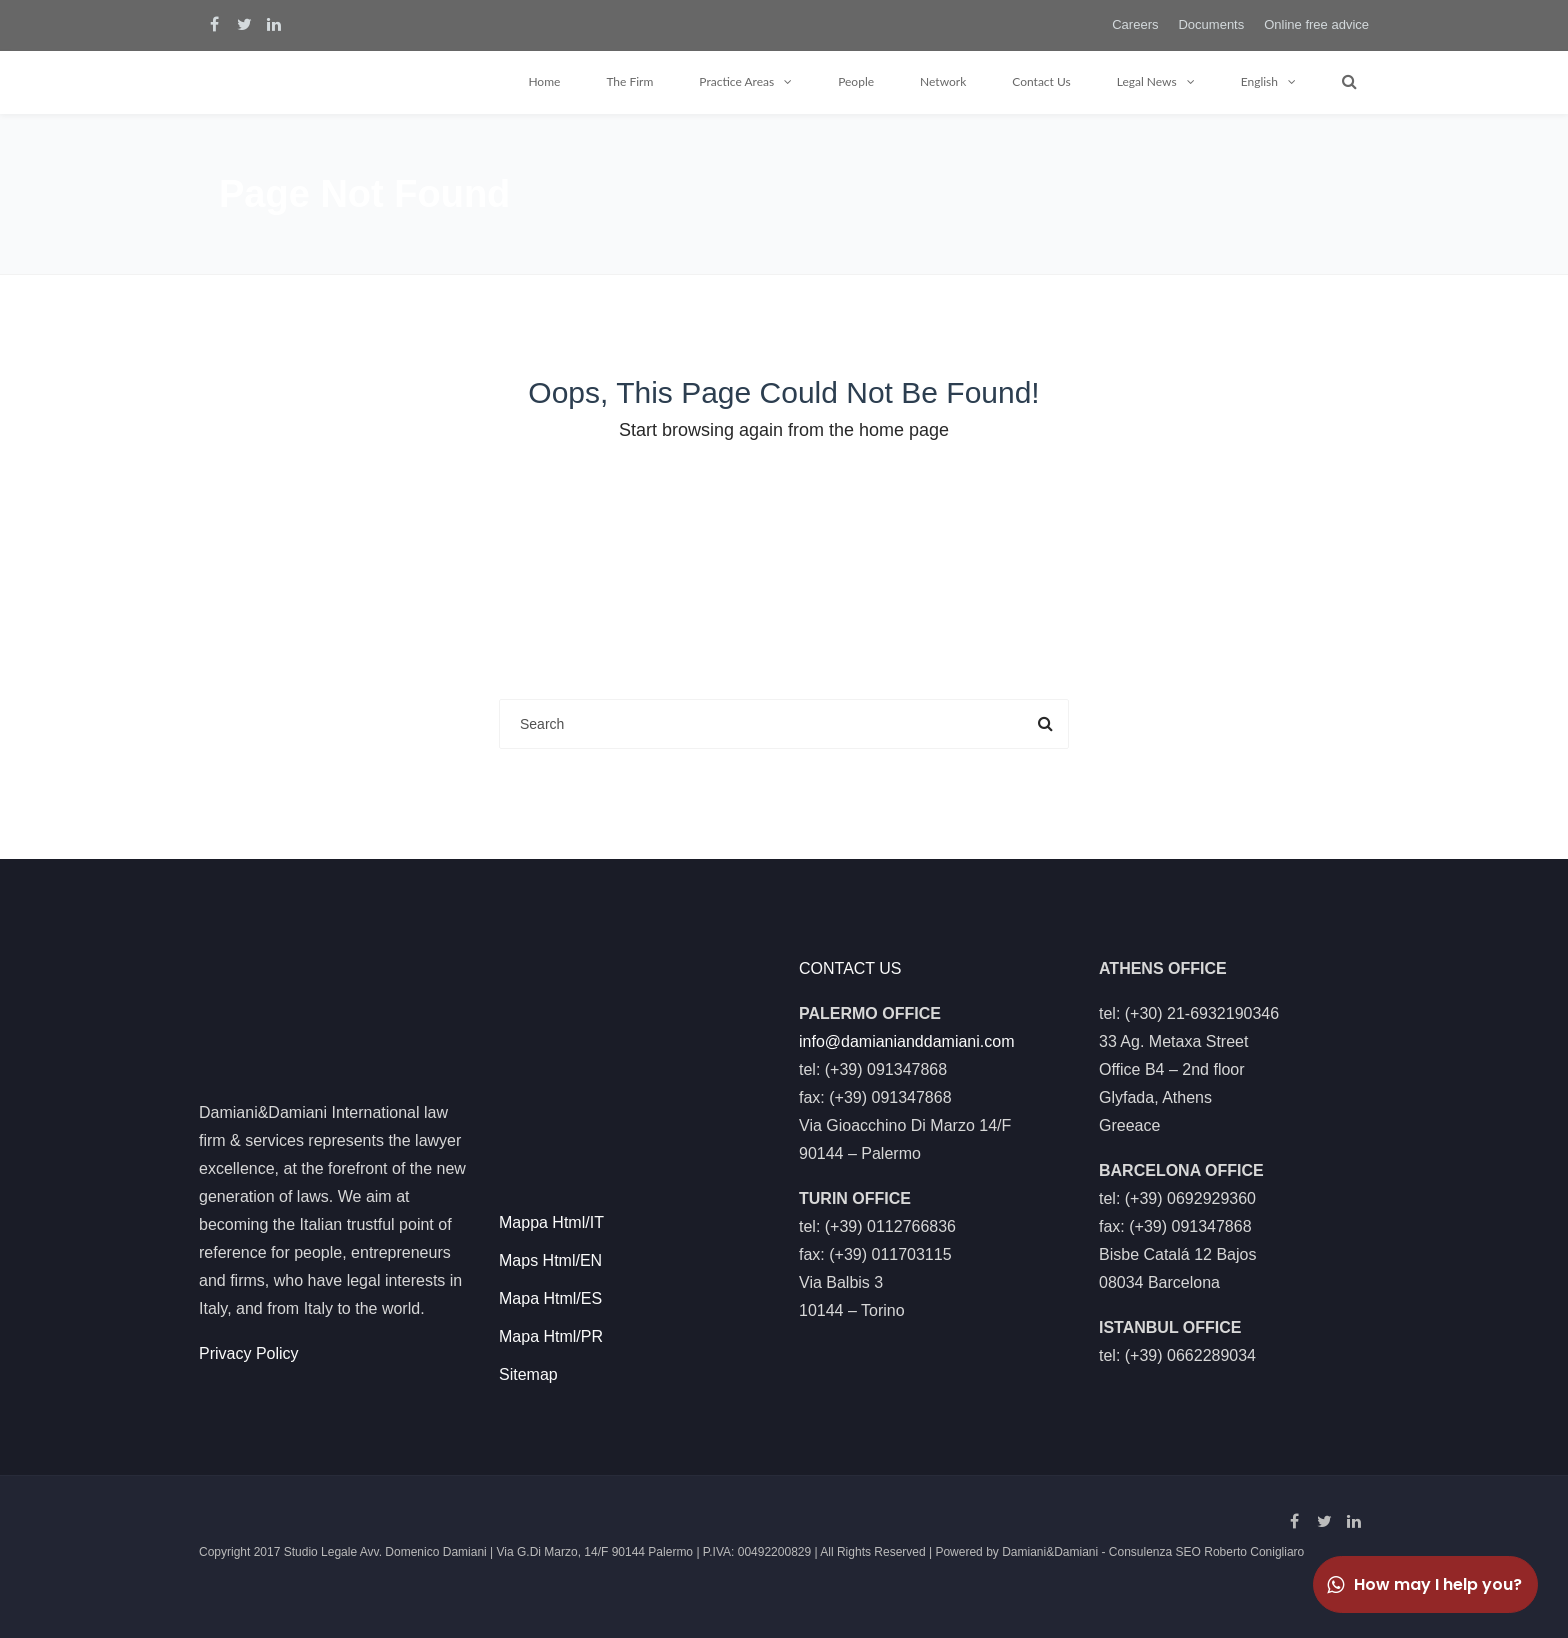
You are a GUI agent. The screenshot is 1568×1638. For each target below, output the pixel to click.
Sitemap (528, 1374)
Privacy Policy (249, 1353)
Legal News (1147, 81)
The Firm (629, 81)
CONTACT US (850, 968)
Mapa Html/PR (551, 1336)
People (856, 81)
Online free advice (1316, 24)
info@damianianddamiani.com (906, 1041)
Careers (1135, 24)
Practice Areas (736, 81)
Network (943, 81)
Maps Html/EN (550, 1260)
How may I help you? (1423, 1584)
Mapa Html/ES (550, 1298)
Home (544, 81)
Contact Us (1041, 81)
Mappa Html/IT (551, 1222)
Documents (1211, 24)
